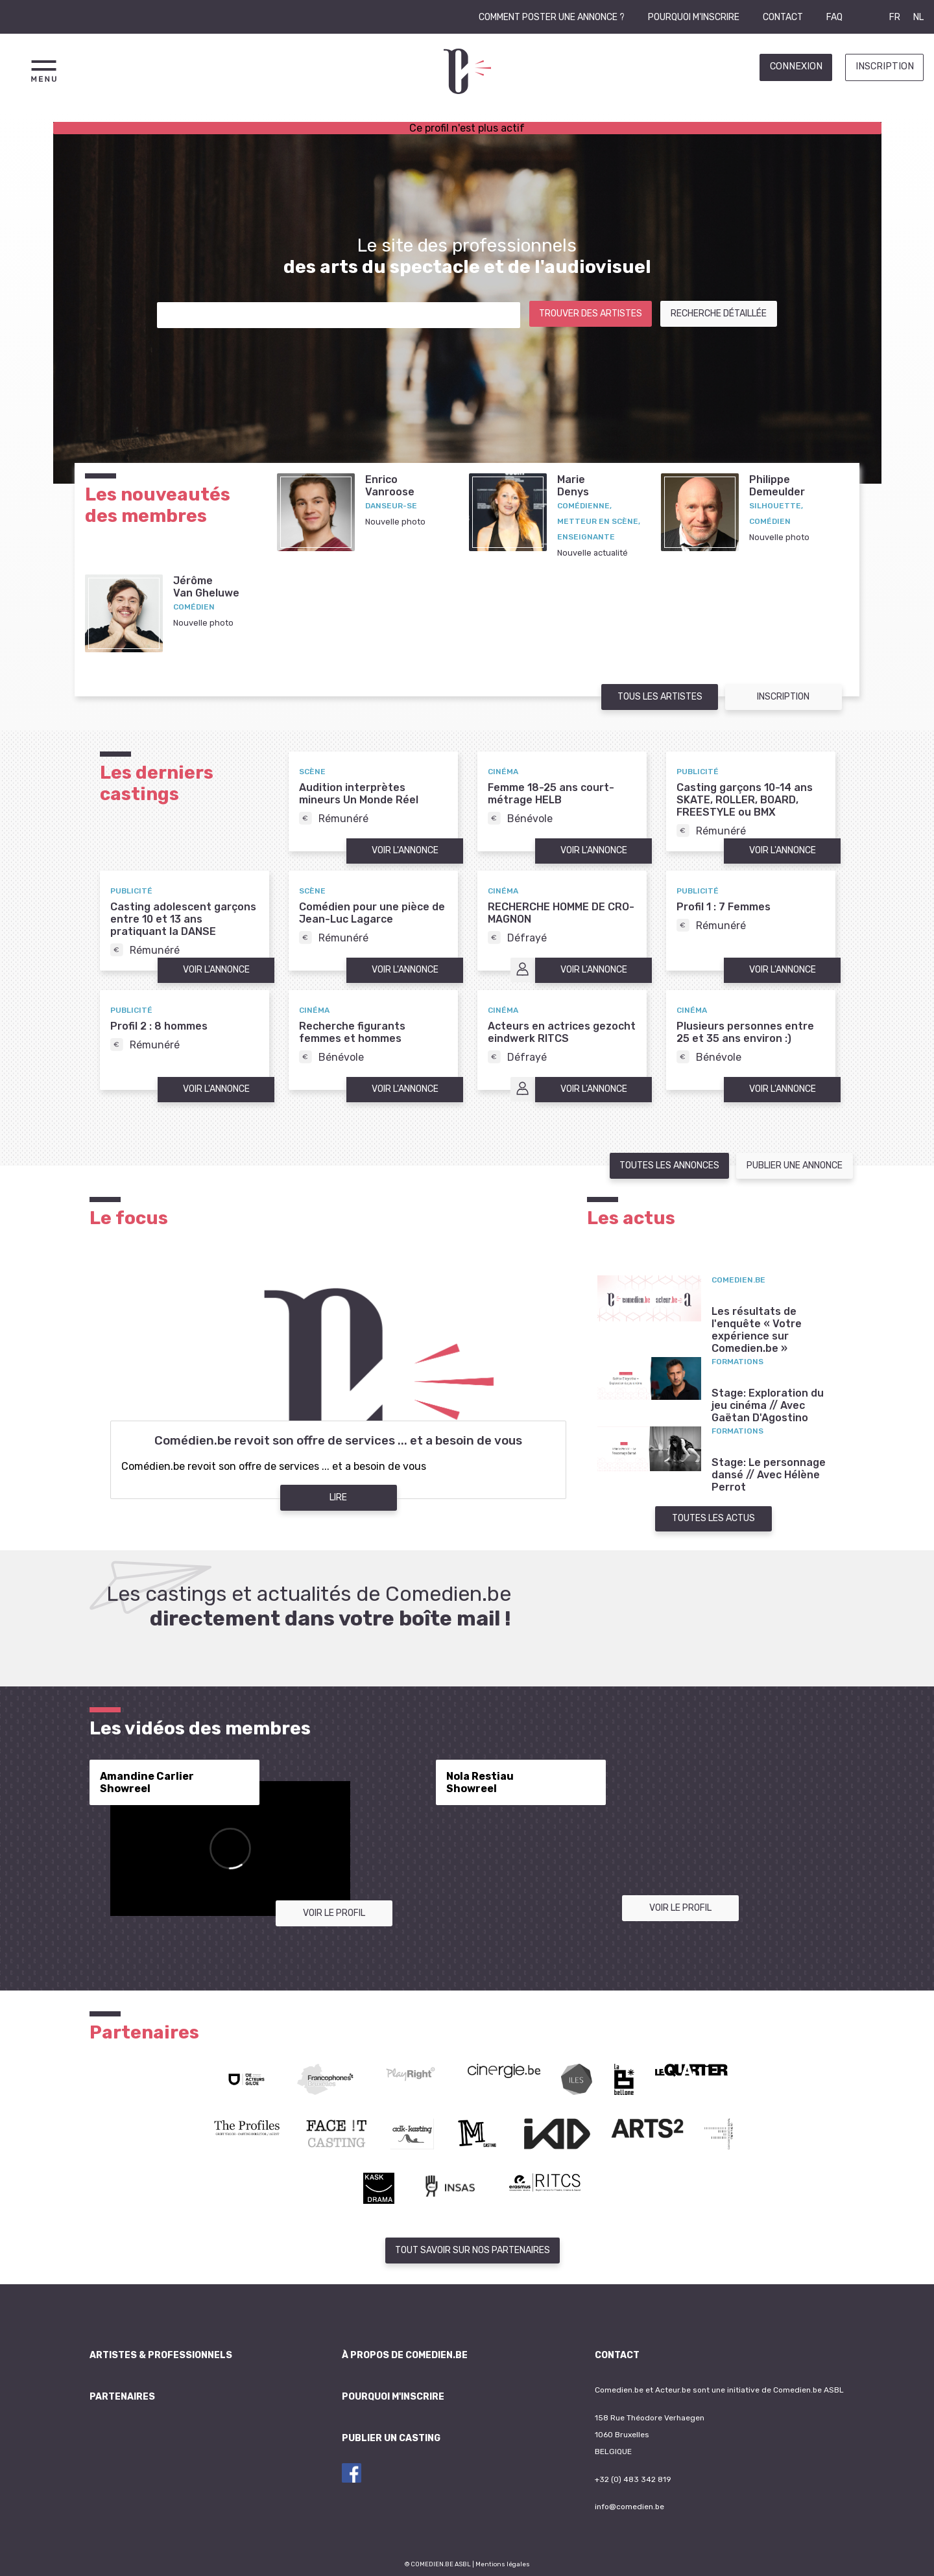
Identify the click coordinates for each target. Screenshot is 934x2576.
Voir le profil (334, 1913)
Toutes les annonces (669, 1165)
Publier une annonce (795, 1165)
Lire (338, 1497)
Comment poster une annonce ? (552, 17)
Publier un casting (391, 2438)
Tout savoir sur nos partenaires (472, 2250)
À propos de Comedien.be (405, 2355)
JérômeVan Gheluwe (206, 586)
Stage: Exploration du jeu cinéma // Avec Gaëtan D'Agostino (768, 1405)
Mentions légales (502, 2564)
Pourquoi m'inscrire (693, 17)
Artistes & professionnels (161, 2355)
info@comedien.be (629, 2506)
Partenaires (122, 2396)
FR (894, 17)
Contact (783, 17)
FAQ (834, 17)
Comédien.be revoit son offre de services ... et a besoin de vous (338, 1441)
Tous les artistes (659, 696)
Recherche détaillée (719, 313)
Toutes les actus (713, 1518)
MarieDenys (573, 485)
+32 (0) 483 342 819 (633, 2479)
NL (918, 17)
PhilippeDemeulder (777, 485)
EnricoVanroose (389, 485)
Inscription (885, 66)
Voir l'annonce (405, 850)
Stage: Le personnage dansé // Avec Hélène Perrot (769, 1474)
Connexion (796, 66)
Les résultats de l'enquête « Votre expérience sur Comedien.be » (757, 1329)
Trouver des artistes (590, 313)
